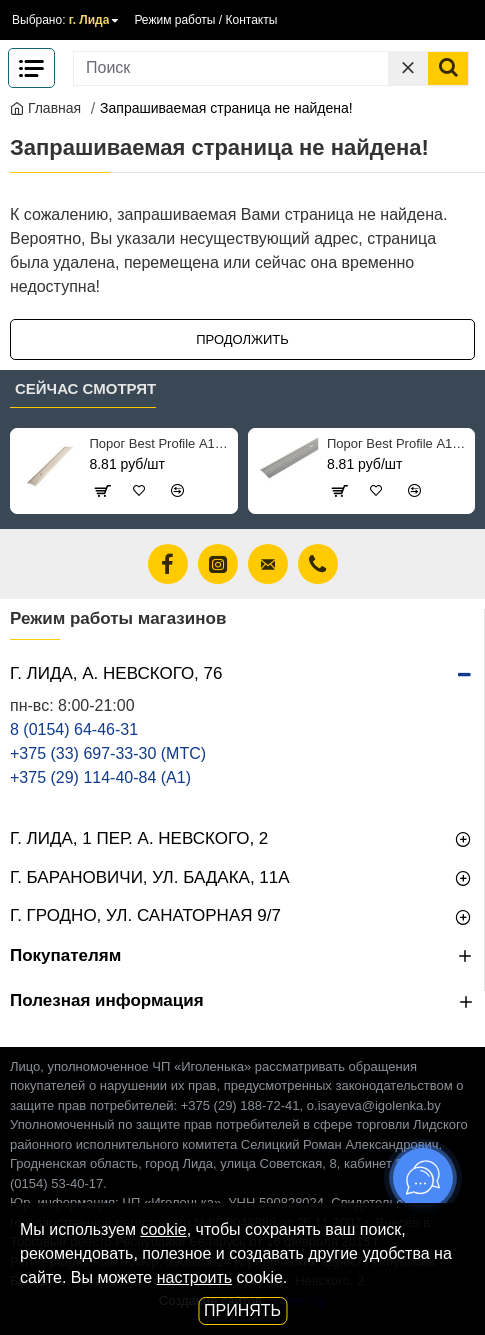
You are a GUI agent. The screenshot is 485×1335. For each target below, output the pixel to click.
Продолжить (242, 339)
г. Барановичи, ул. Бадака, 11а (150, 877)
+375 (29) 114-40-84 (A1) (100, 777)
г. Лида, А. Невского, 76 (116, 673)
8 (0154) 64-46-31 (74, 729)
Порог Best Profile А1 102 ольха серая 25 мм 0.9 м (397, 443)
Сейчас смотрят (85, 388)
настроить (194, 1277)
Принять (242, 1310)
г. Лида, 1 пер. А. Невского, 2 (139, 838)
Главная (45, 108)
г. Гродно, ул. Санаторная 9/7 (145, 915)
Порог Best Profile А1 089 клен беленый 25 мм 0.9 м (159, 443)
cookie (163, 1229)
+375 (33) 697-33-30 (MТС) (108, 753)
